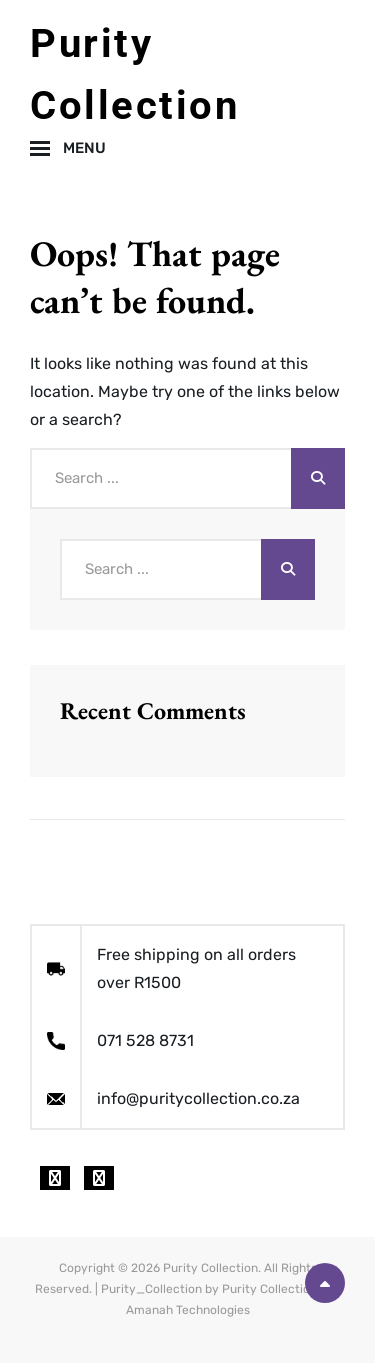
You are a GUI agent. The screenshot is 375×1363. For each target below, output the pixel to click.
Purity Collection (210, 1268)
